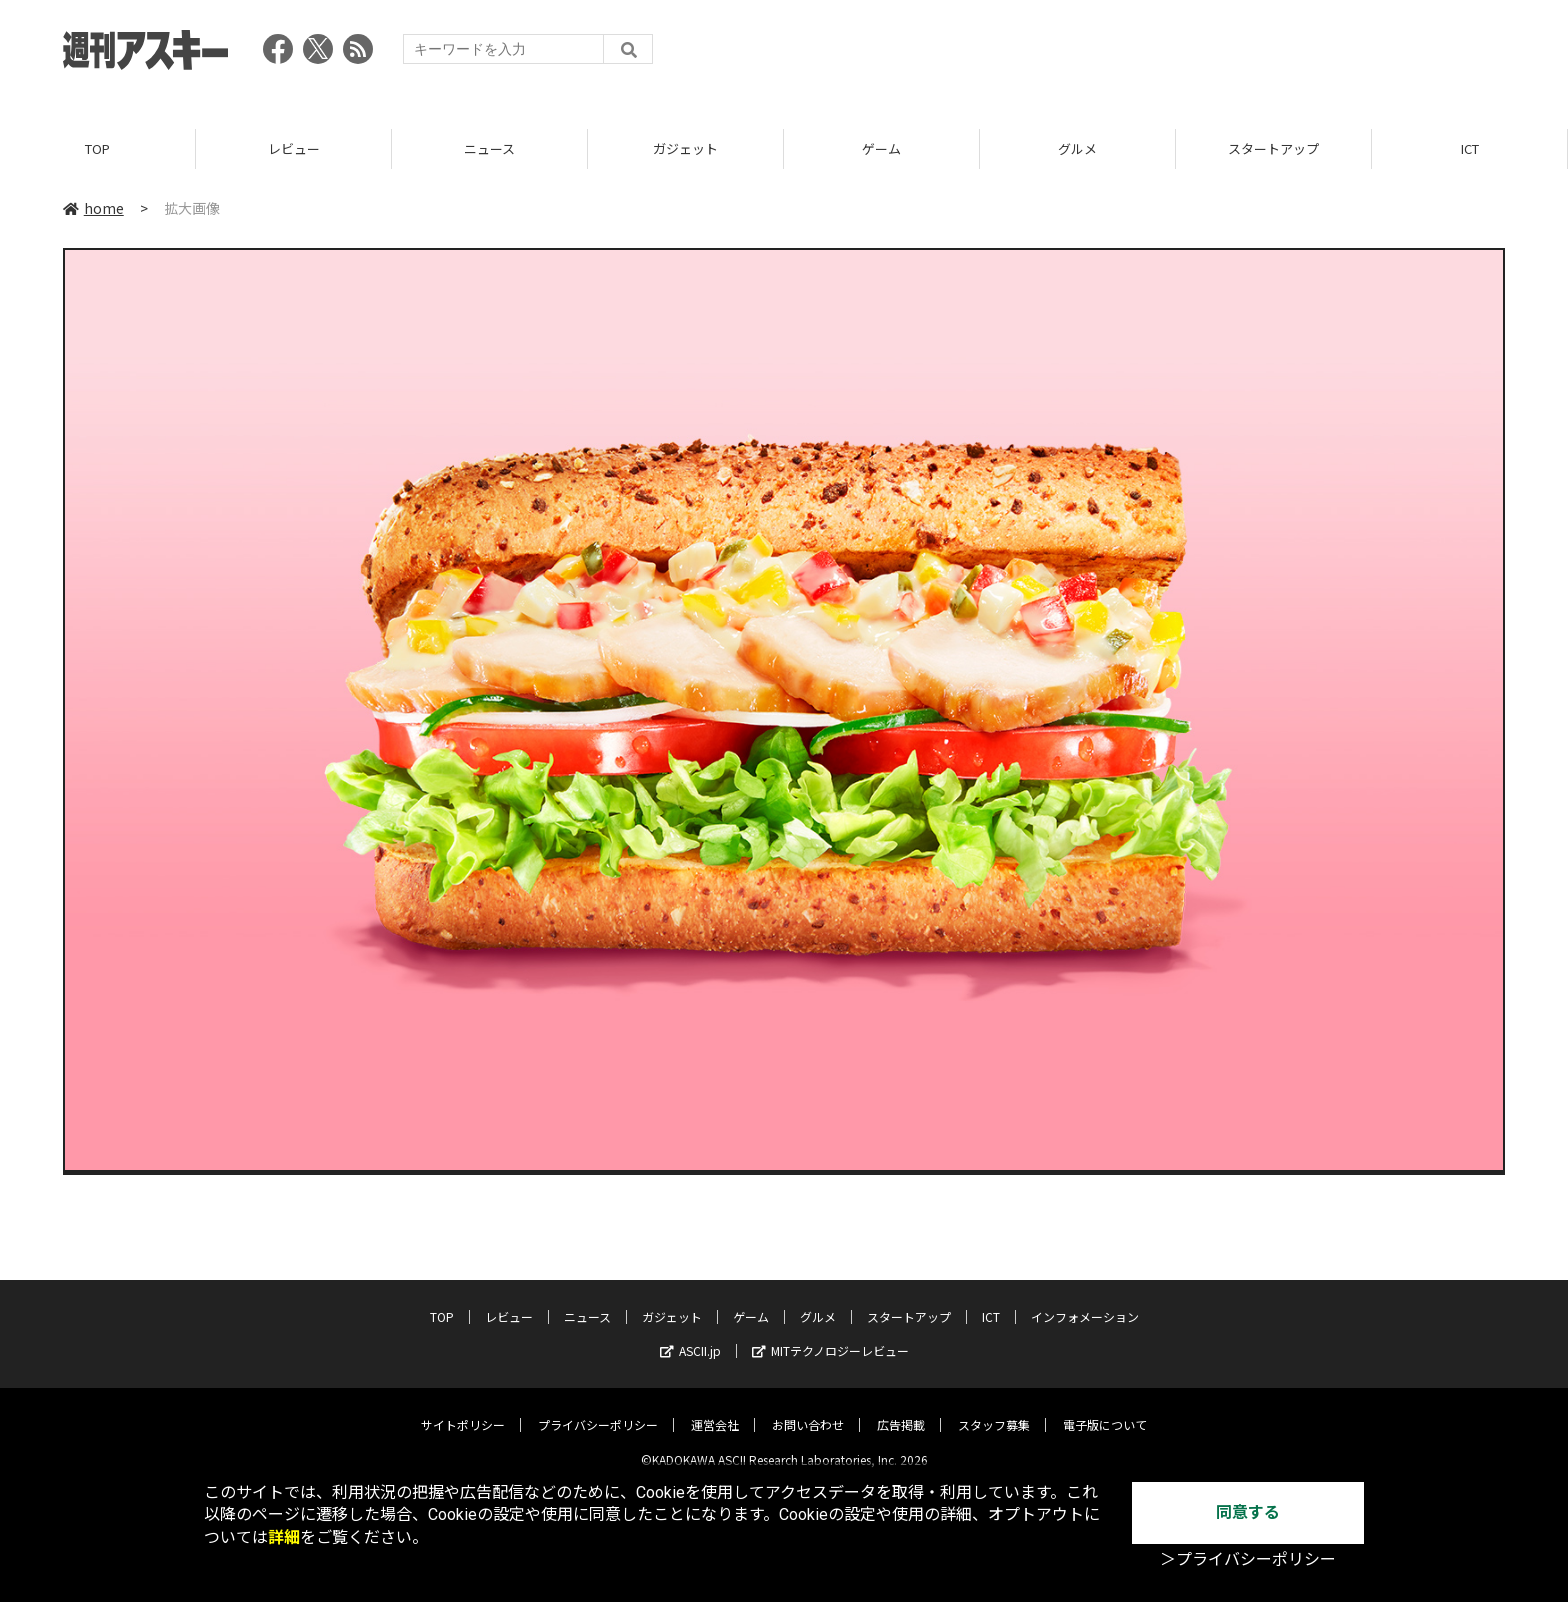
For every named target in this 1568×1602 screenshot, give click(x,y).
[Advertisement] (1141, 55)
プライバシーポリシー (598, 1409)
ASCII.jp (690, 1335)
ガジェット (685, 149)
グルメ (1077, 149)
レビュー (294, 149)
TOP (97, 149)
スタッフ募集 (994, 1409)
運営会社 (715, 1409)
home (93, 209)
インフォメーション (1085, 1301)
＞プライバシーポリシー (1248, 1559)
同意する (1248, 1512)
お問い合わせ (808, 1409)
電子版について (1105, 1409)
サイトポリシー (463, 1409)
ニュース (489, 149)
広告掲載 (901, 1409)
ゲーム (881, 149)
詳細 (284, 1537)
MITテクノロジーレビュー (830, 1335)
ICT (1470, 149)
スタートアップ (1273, 149)
